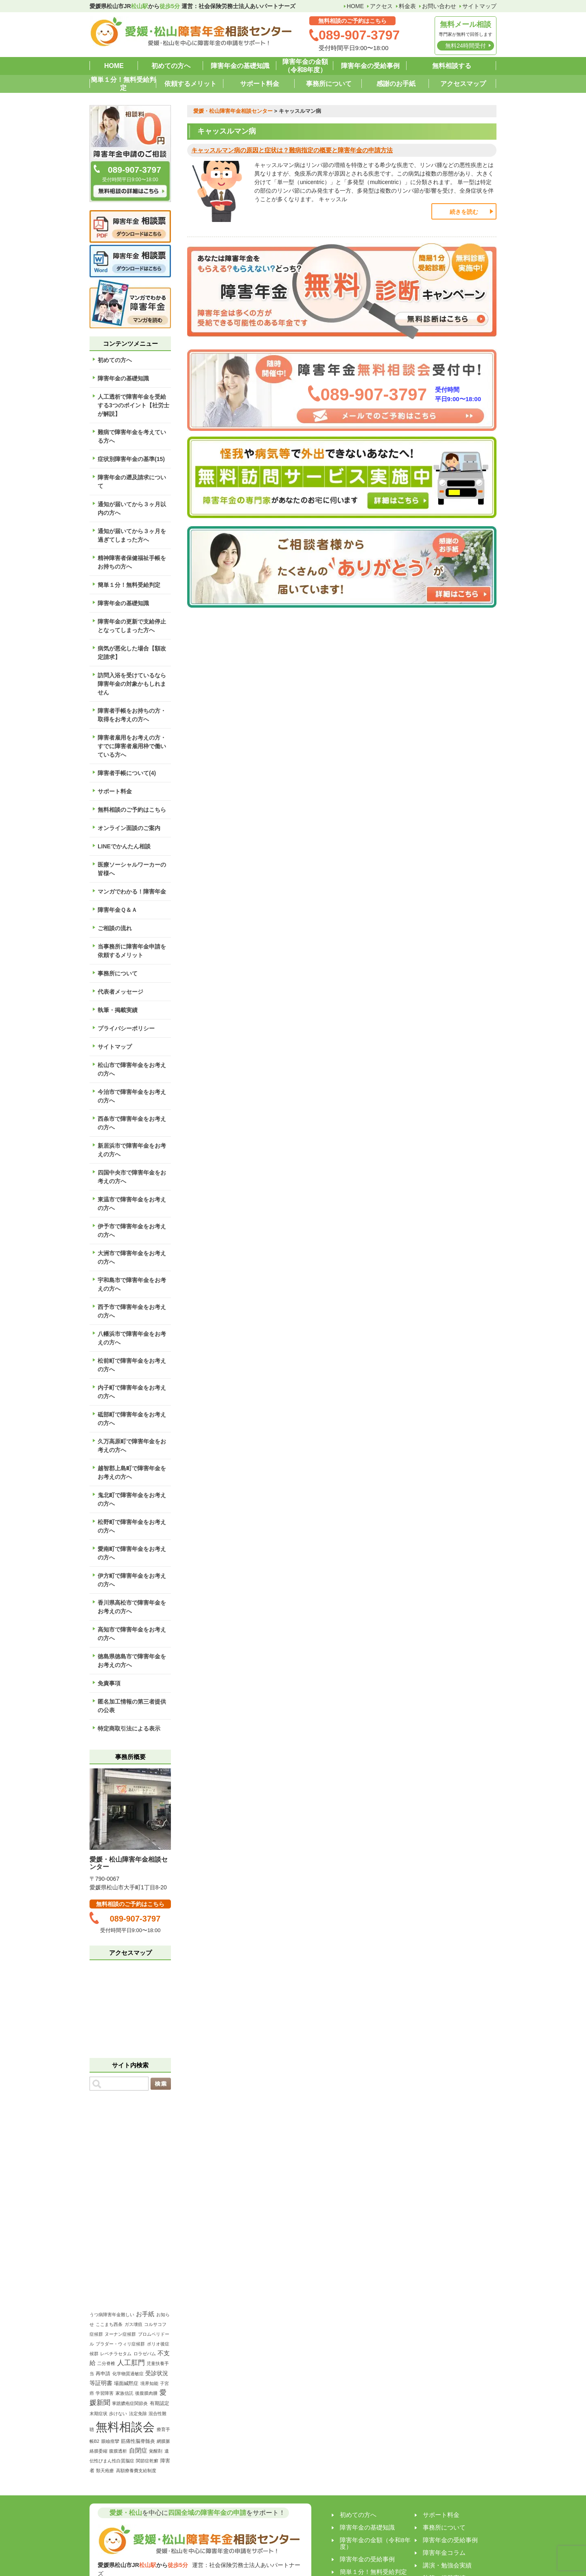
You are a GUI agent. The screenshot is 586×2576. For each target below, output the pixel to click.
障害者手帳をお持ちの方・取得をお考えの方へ (132, 715)
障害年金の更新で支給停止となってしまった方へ (132, 625)
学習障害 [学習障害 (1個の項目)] (105, 2393)
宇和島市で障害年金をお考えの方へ (132, 1284)
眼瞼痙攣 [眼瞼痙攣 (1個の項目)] (110, 2441)
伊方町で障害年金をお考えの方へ (132, 1580)
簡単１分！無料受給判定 (123, 83)
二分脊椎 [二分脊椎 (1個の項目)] (106, 2363)
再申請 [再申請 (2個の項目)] (103, 2373)
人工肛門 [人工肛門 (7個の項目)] (131, 2363)
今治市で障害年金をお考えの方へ (132, 1096)
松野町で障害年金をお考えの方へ (132, 1526)
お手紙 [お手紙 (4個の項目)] (145, 2314)
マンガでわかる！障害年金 (132, 891)
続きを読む (464, 212)
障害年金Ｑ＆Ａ (117, 910)
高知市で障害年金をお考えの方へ (132, 1633)
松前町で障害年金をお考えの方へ (132, 1365)
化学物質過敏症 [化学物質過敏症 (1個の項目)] (128, 2373)
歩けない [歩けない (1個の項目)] (118, 2413)
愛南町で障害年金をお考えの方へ (132, 1553)
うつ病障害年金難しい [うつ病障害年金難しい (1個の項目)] (112, 2314)
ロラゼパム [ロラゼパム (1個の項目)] (144, 2353)
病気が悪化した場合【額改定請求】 (132, 652)
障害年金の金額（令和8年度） (305, 65)
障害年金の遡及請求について (132, 481)
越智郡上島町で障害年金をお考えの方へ (132, 1472)
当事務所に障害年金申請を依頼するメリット (132, 950)
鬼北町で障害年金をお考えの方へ (132, 1499)
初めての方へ (170, 65)
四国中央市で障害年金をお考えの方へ (132, 1176)
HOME (355, 6)
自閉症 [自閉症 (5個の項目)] (138, 2450)
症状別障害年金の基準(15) (131, 459)
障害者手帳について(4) (127, 773)
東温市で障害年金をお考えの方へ (132, 1203)
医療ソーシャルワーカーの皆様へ (132, 868)
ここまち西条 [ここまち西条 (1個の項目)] (109, 2324)
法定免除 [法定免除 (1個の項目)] (138, 2413)
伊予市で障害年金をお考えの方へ (132, 1230)
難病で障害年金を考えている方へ (132, 436)
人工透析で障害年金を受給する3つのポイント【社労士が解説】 (133, 405)
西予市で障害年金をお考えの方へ (132, 1311)
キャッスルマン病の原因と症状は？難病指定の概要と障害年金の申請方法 (292, 150)
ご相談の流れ (115, 928)
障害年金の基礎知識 (240, 65)
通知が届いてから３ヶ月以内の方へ (132, 508)
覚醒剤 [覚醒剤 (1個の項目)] (155, 2451)
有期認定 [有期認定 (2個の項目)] (159, 2403)
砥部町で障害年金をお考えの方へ (132, 1418)
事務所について (329, 83)
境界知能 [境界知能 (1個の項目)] (149, 2383)
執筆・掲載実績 (118, 1010)
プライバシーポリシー (126, 1028)
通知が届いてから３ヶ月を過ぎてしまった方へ (132, 535)
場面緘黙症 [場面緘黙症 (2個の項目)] (126, 2383)
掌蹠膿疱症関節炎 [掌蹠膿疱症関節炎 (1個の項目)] (130, 2403)
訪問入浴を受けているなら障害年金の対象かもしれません (132, 684)
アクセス (381, 6)
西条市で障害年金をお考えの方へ (132, 1123)
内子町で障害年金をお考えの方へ (132, 1391)
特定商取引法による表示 (129, 1728)
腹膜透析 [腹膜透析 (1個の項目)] (118, 2451)
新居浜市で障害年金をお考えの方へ (132, 1149)
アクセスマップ (463, 83)
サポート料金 (259, 83)
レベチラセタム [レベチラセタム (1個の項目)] (115, 2353)
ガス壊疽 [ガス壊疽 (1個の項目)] (133, 2324)
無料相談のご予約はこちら (132, 809)
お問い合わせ (439, 6)
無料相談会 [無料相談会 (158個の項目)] (125, 2426)
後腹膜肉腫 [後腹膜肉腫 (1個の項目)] (146, 2393)
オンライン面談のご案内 (129, 828)
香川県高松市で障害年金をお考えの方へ (132, 1606)
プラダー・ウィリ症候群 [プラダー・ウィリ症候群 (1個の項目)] (120, 2343)
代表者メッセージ (120, 991)
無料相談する (451, 65)
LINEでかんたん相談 (124, 846)
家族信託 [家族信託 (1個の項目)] (124, 2393)
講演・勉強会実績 (447, 2565)
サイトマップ (479, 6)
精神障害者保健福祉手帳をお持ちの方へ (132, 562)
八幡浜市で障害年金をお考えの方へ (132, 1338)
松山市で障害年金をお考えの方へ (132, 1069)
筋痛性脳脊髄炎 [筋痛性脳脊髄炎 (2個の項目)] (138, 2441)
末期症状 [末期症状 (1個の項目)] (98, 2413)
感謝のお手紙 (395, 83)
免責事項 (109, 1683)
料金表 (407, 6)
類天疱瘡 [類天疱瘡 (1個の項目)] (105, 2470)
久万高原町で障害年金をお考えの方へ (132, 1445)
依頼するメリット (190, 83)
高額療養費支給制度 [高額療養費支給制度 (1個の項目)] (136, 2470)
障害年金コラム (444, 2552)
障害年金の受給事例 (370, 65)
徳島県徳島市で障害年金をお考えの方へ (132, 1660)
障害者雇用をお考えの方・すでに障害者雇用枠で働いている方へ (132, 746)
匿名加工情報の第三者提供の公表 (132, 1705)
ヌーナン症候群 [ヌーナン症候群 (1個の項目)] (120, 2334)
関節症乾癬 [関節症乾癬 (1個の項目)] (147, 2460)
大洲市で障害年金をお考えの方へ (132, 1257)
